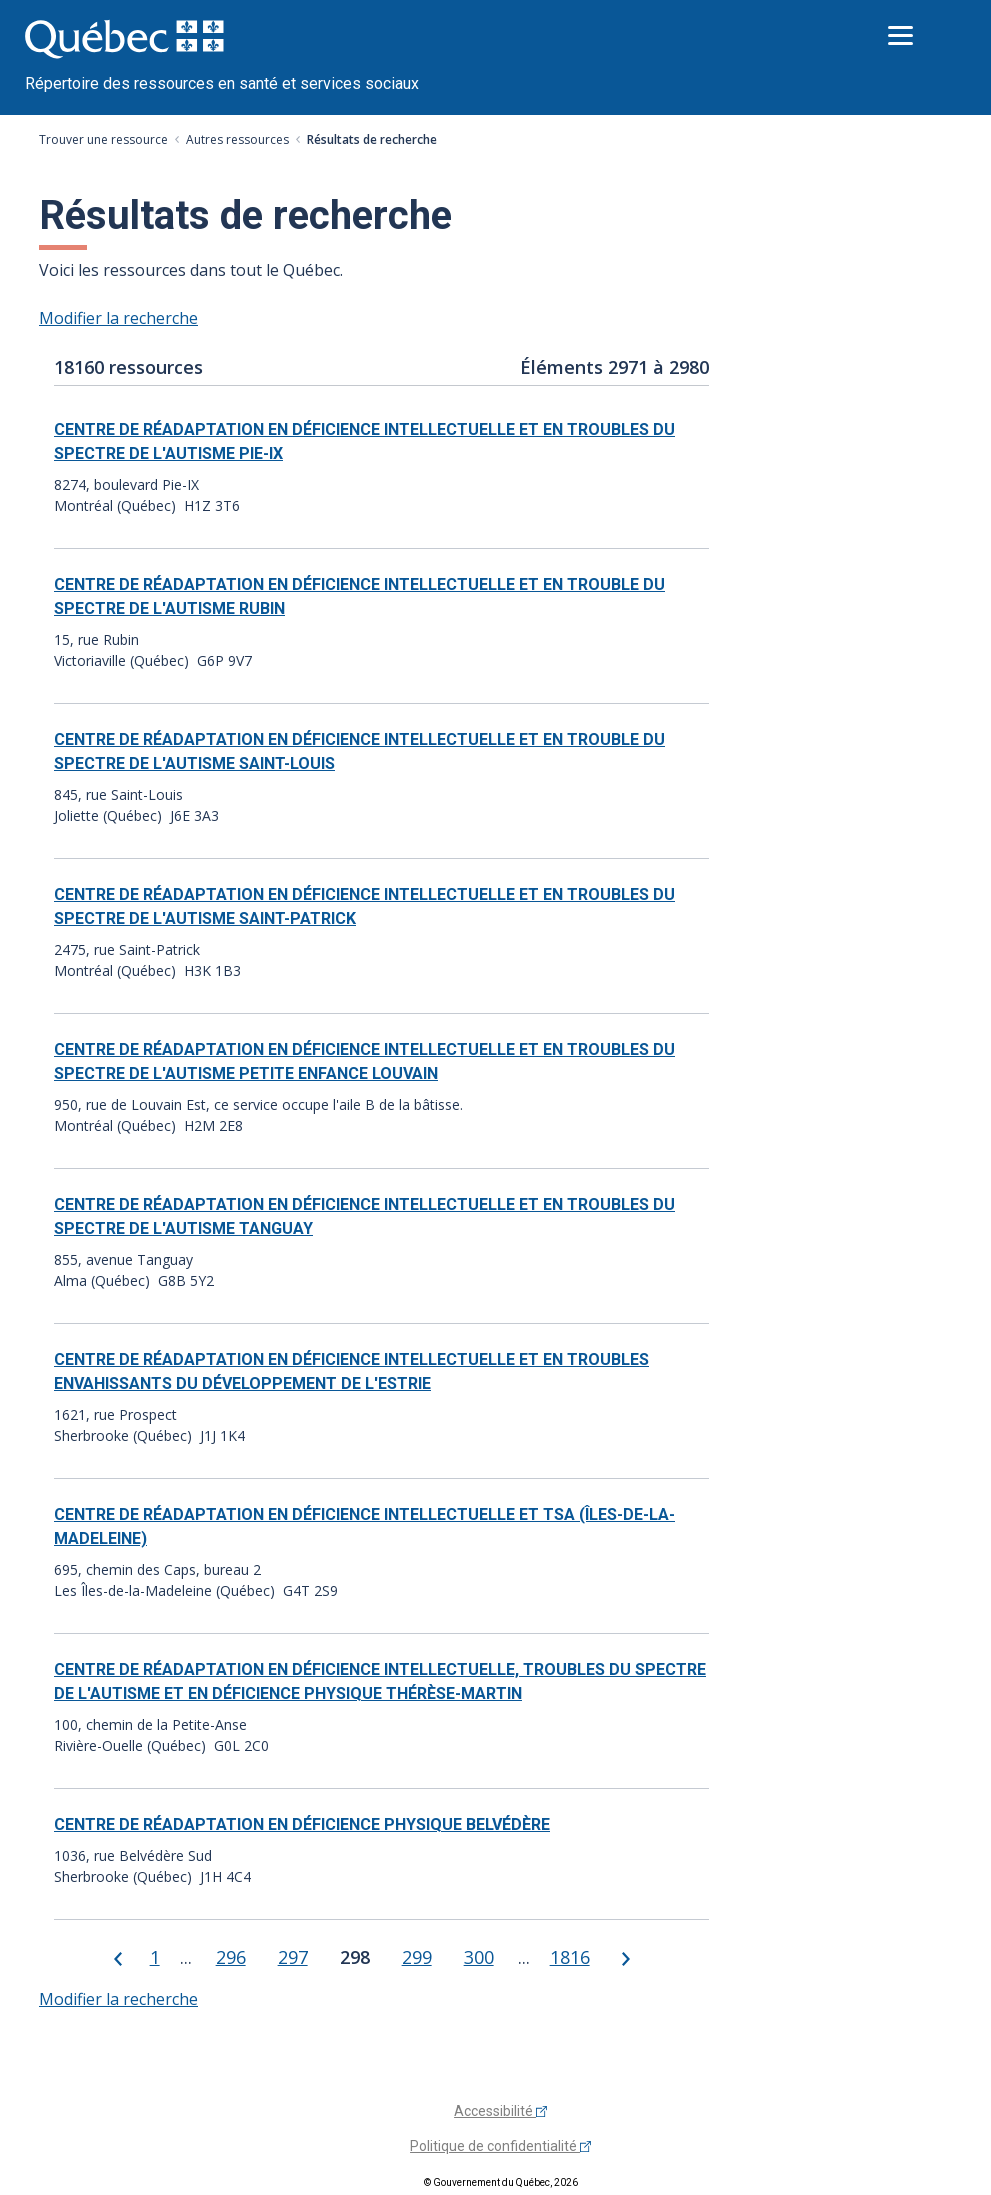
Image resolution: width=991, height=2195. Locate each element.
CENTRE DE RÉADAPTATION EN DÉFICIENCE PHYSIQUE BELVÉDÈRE (302, 1824)
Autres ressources (237, 139)
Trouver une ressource (103, 139)
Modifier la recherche (118, 318)
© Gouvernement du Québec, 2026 (501, 2182)
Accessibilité (500, 2111)
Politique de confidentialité (500, 2146)
